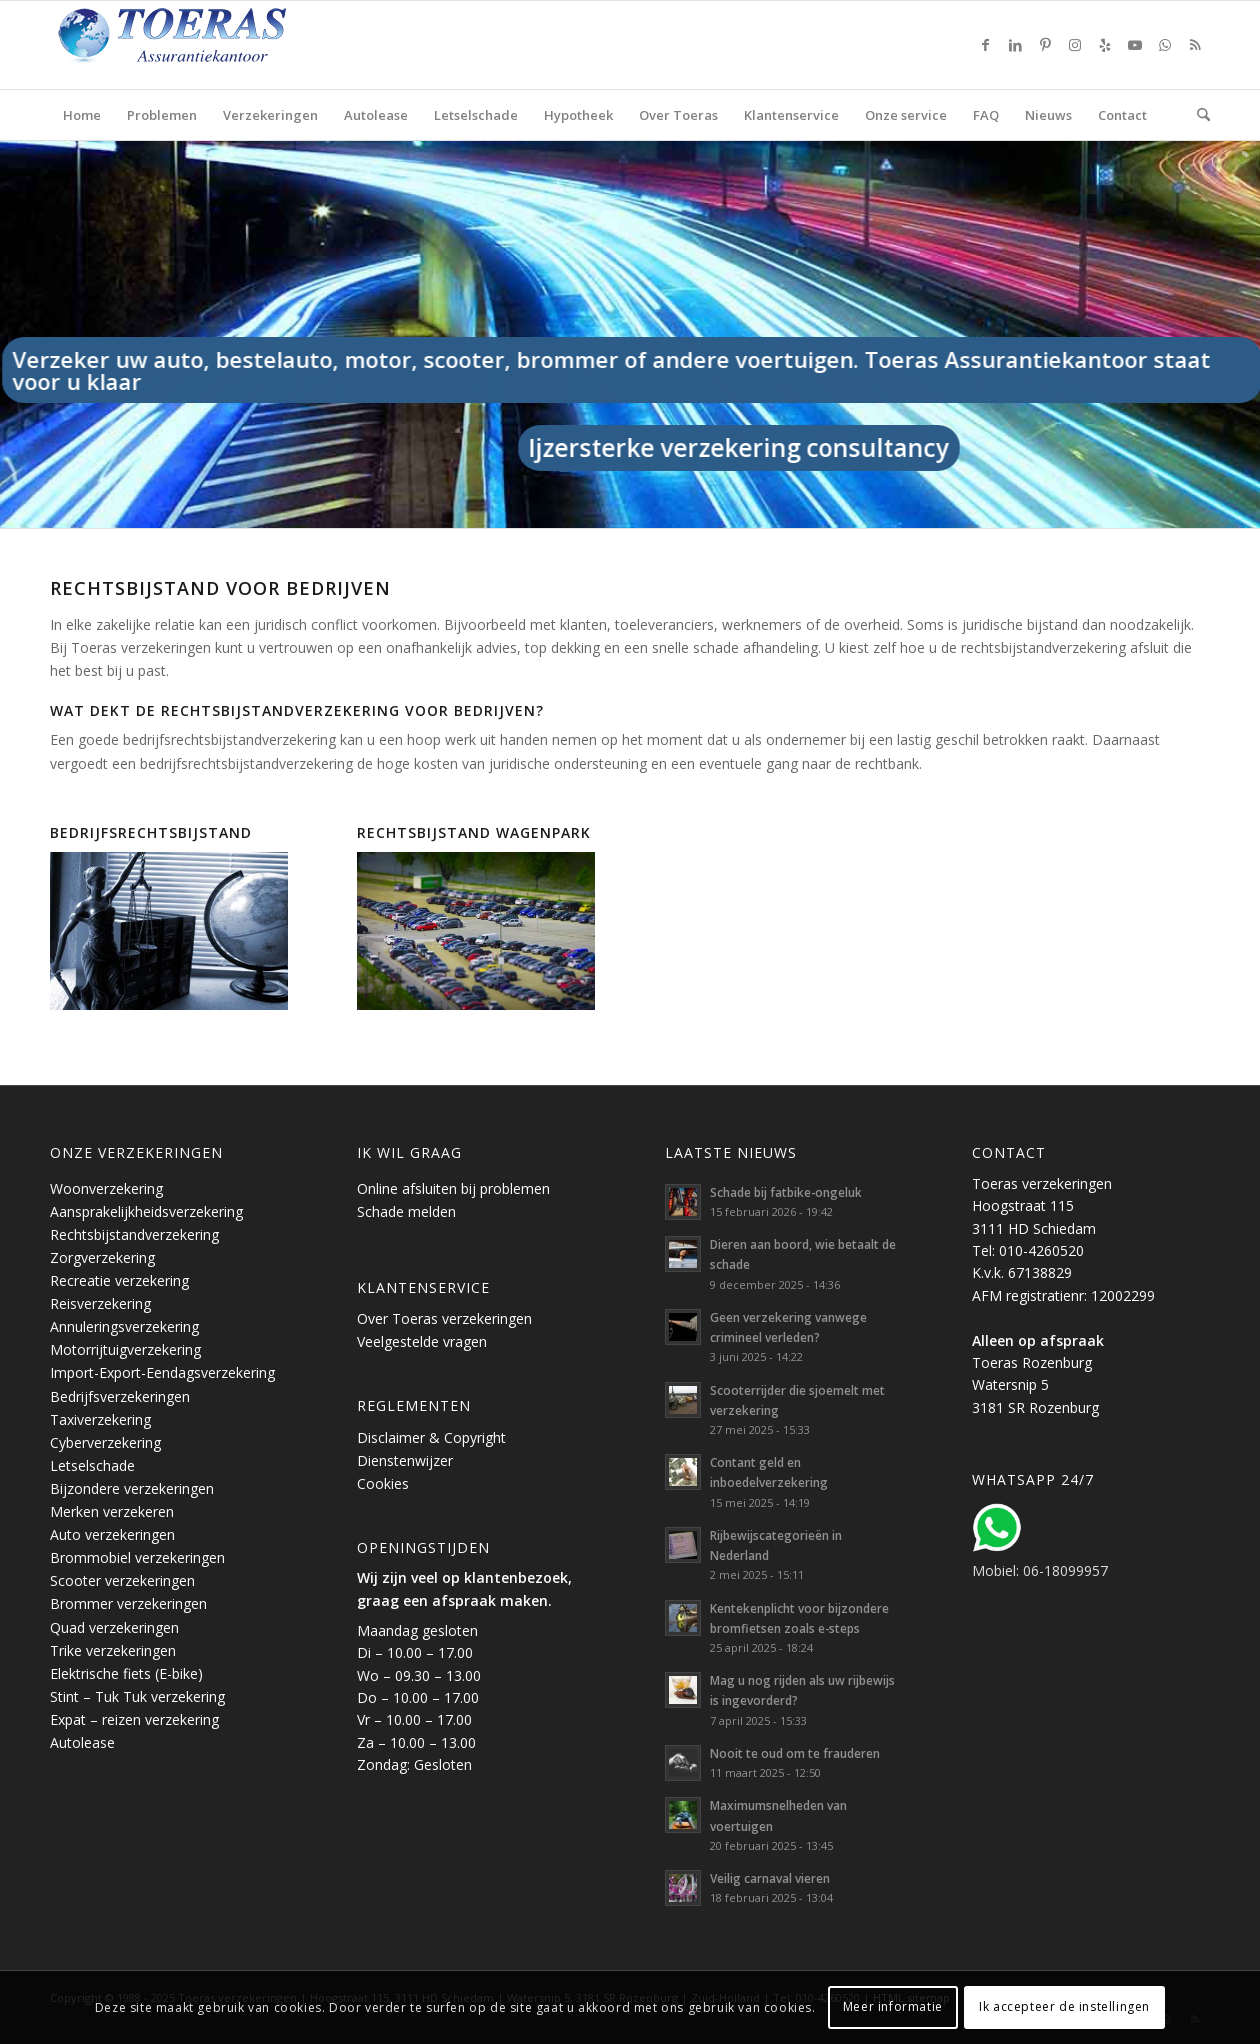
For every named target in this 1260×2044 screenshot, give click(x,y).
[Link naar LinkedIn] (1015, 45)
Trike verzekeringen (113, 1650)
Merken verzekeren (112, 1511)
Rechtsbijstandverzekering (134, 1234)
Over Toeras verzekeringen (444, 1318)
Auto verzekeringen (112, 1534)
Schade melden (406, 1211)
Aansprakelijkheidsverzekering (146, 1211)
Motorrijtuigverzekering (125, 1349)
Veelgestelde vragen (422, 1341)
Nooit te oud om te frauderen (795, 1753)
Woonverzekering (106, 1188)
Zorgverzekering (102, 1257)
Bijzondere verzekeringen (132, 1488)
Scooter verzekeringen (122, 1580)
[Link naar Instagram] (1075, 45)
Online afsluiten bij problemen (453, 1188)
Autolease (82, 1742)
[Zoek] (1197, 115)
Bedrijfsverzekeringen (120, 1396)
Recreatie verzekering (119, 1280)
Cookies (383, 1483)
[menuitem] (82, 115)
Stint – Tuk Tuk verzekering (137, 1696)
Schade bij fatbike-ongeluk (786, 1192)
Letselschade (92, 1465)
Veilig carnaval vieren (770, 1878)
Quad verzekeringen (114, 1627)
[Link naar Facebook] (985, 45)
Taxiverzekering (100, 1419)
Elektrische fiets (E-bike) (126, 1673)
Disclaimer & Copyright (431, 1437)
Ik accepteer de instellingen (1064, 2006)
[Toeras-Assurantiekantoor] (220, 45)
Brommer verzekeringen (128, 1603)
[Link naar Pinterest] (1045, 45)
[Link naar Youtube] (1135, 45)
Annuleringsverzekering (124, 1326)
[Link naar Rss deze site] (1195, 45)
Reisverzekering (100, 1303)
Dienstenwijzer (405, 1460)
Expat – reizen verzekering (134, 1719)
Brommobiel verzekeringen (137, 1557)
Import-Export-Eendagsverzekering (162, 1372)
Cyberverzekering (105, 1442)
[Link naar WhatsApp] (1165, 45)
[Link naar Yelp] (1105, 45)
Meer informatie (893, 2006)
